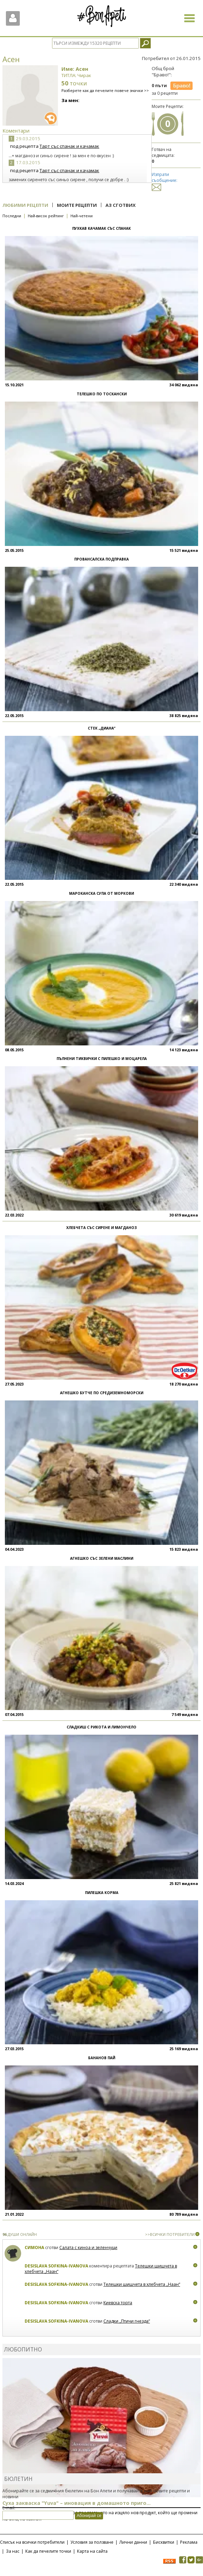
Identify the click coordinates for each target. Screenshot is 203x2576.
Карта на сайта (92, 2551)
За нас (12, 2551)
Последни (11, 215)
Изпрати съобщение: (164, 180)
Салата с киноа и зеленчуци (88, 2247)
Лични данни (133, 2542)
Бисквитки (163, 2542)
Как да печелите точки (48, 2551)
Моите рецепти (77, 205)
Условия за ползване (91, 2542)
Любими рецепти (25, 205)
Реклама (188, 2542)
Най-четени (81, 215)
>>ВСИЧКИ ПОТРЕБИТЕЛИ (170, 2234)
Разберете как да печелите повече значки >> (105, 90)
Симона (34, 2247)
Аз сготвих (120, 205)
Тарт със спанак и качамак (69, 146)
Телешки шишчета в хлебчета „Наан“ (141, 2284)
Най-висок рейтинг (46, 215)
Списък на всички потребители (32, 2542)
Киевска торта (117, 2303)
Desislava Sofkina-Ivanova (56, 2266)
